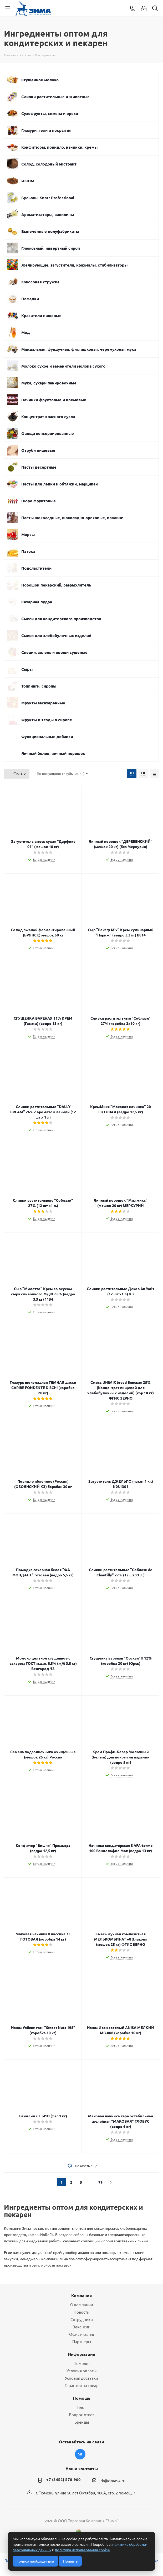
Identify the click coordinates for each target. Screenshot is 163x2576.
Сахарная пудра (36, 601)
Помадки (30, 298)
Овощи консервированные (47, 433)
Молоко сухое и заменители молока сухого (63, 366)
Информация (81, 2354)
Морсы (28, 534)
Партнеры (81, 2341)
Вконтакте (80, 2454)
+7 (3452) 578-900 (63, 2479)
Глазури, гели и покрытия (46, 130)
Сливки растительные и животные (55, 96)
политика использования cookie (82, 2549)
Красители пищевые (41, 315)
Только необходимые (35, 2561)
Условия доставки (81, 2377)
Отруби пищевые (38, 450)
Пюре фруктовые (38, 500)
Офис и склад (81, 2334)
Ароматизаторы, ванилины (47, 214)
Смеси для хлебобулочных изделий (56, 635)
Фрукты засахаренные (43, 702)
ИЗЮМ (27, 180)
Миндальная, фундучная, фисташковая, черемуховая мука (78, 349)
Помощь (81, 2363)
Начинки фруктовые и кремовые (53, 399)
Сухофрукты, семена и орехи (49, 113)
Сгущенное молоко (40, 79)
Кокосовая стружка (40, 281)
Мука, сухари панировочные (49, 382)
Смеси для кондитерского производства (61, 618)
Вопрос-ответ (81, 2414)
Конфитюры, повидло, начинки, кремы (59, 147)
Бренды (81, 2421)
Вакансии (81, 2326)
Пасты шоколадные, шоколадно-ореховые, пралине (72, 517)
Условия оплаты (81, 2370)
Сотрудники (81, 2319)
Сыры (27, 669)
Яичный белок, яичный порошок (53, 753)
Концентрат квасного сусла (48, 416)
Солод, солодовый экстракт (49, 164)
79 (100, 2182)
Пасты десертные (39, 467)
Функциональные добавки (47, 736)
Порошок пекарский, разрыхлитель (56, 585)
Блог (81, 2407)
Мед (25, 332)
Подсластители (36, 568)
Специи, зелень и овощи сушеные (54, 652)
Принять (70, 2561)
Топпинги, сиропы (38, 686)
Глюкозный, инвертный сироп (50, 248)
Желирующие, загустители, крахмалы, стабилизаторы (74, 265)
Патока (28, 551)
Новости (81, 2311)
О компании (81, 2304)
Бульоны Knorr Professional (47, 197)
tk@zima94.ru (112, 2480)
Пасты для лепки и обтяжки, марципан (59, 484)
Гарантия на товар (82, 2385)
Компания (81, 2295)
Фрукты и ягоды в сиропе (46, 719)
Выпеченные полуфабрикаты (50, 231)
